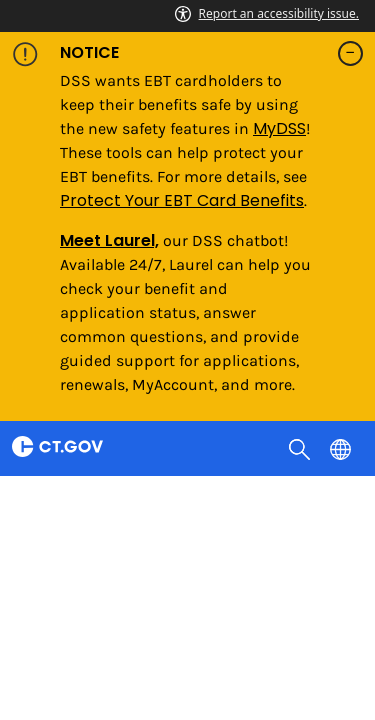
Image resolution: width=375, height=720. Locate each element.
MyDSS (279, 128)
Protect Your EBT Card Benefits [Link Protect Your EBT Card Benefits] (182, 200)
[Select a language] (342, 448)
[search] (301, 448)
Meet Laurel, (109, 240)
